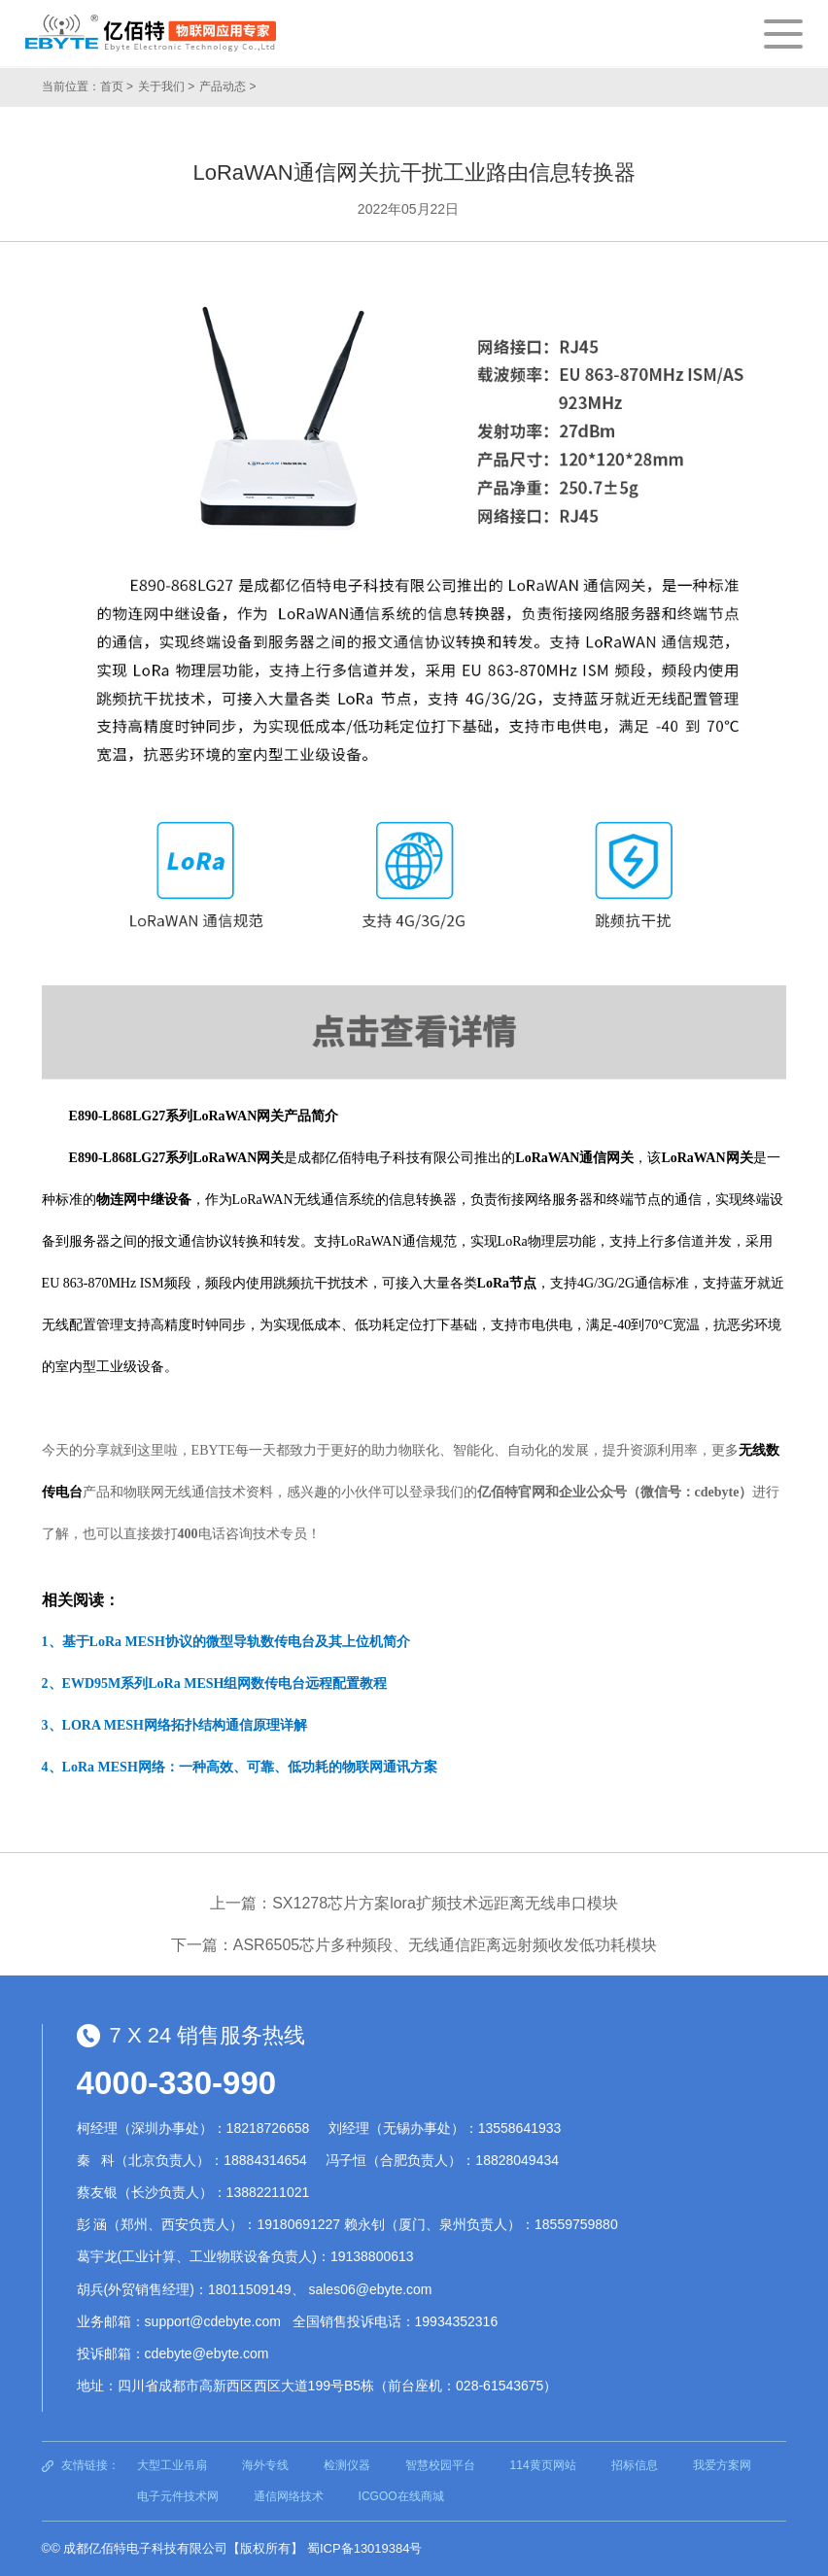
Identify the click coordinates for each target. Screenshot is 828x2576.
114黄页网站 (543, 2465)
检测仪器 (347, 2465)
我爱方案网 (722, 2465)
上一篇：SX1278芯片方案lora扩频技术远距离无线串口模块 (414, 1903)
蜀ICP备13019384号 (365, 2548)
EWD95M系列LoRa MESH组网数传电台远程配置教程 (225, 1683)
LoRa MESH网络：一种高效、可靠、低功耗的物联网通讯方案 (249, 1767)
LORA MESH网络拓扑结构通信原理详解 (184, 1725)
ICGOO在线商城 (401, 2496)
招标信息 (634, 2465)
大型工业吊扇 (172, 2465)
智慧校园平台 (440, 2465)
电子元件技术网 (178, 2496)
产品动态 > (227, 86)
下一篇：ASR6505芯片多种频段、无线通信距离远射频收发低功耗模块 (414, 1945)
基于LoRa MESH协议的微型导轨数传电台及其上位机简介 (236, 1641)
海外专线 (265, 2465)
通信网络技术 (289, 2496)
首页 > (116, 86)
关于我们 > (166, 86)
